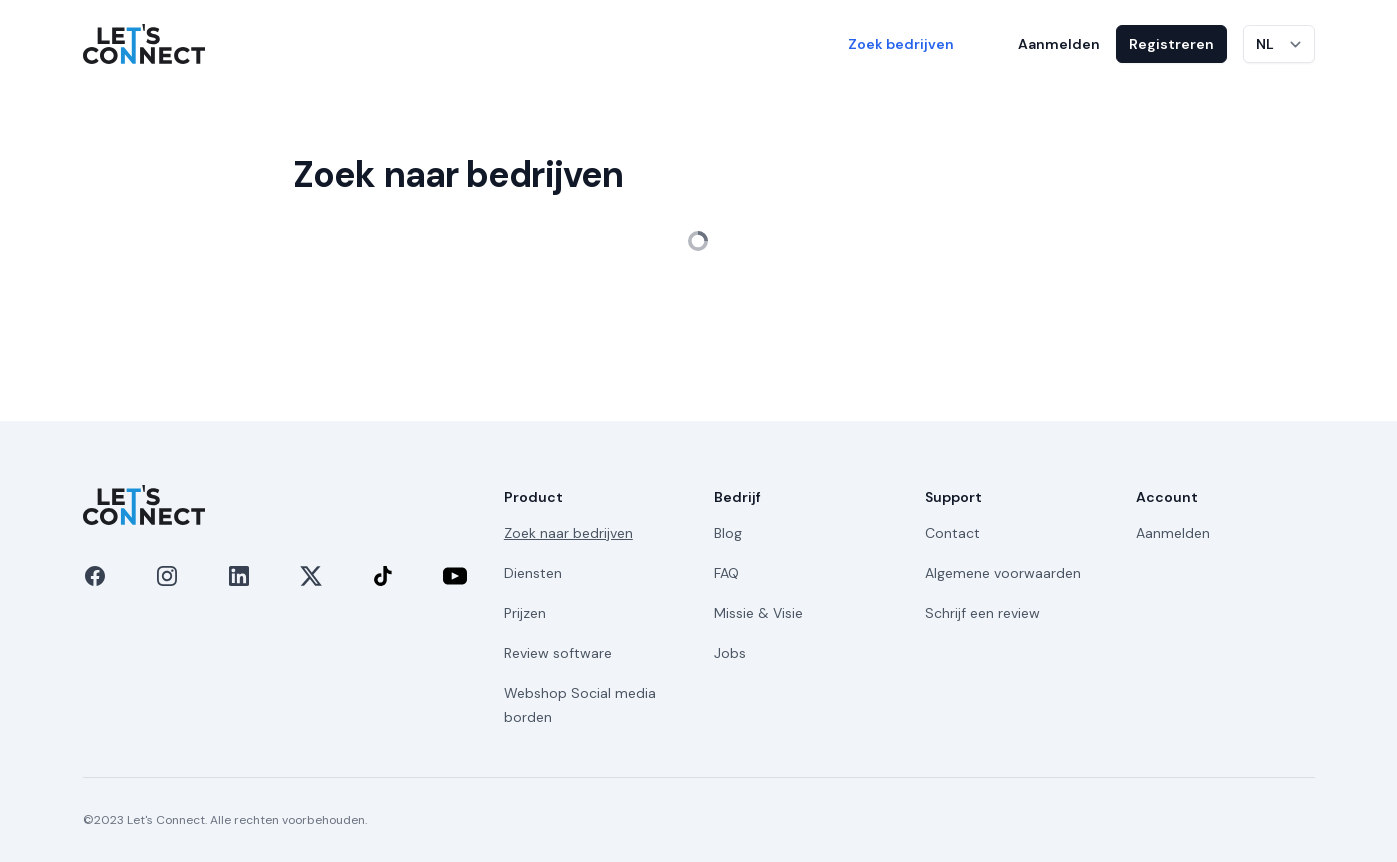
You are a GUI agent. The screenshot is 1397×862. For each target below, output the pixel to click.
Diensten (533, 573)
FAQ (726, 573)
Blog (728, 533)
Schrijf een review (982, 613)
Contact (952, 533)
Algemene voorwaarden (1003, 573)
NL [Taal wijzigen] (1265, 44)
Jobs (730, 653)
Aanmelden (1059, 44)
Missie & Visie (758, 613)
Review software (558, 653)
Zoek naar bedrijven (568, 533)
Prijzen (525, 613)
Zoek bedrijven (901, 44)
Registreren (1171, 44)
